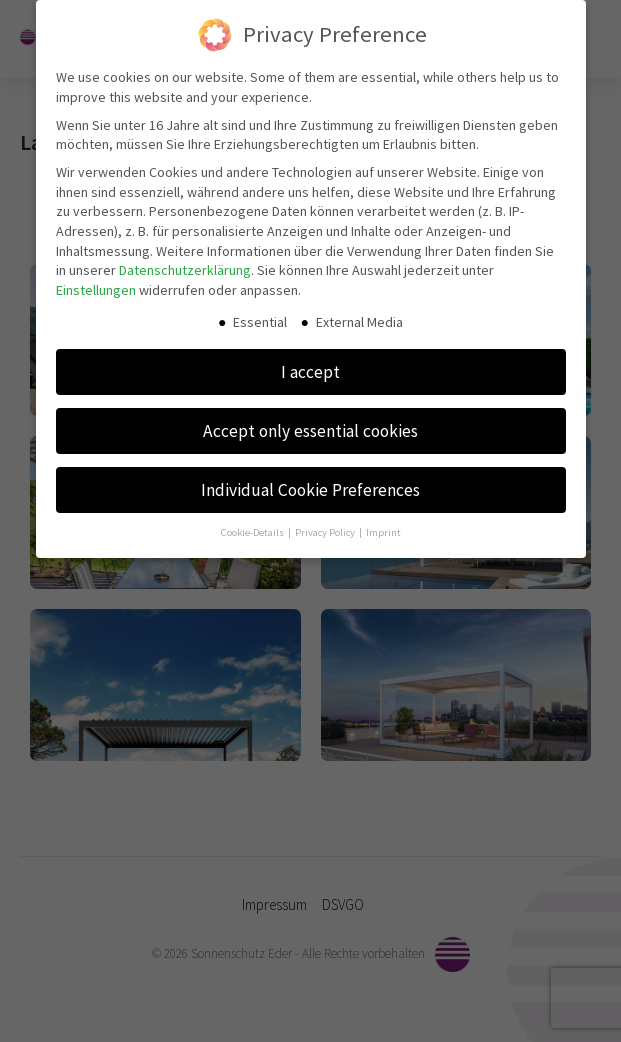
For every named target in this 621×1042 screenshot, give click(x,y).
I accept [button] (310, 366)
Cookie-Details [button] (253, 527)
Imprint (383, 527)
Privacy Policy (326, 527)
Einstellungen (96, 284)
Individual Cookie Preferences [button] (310, 484)
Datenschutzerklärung (185, 264)
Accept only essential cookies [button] (310, 425)
